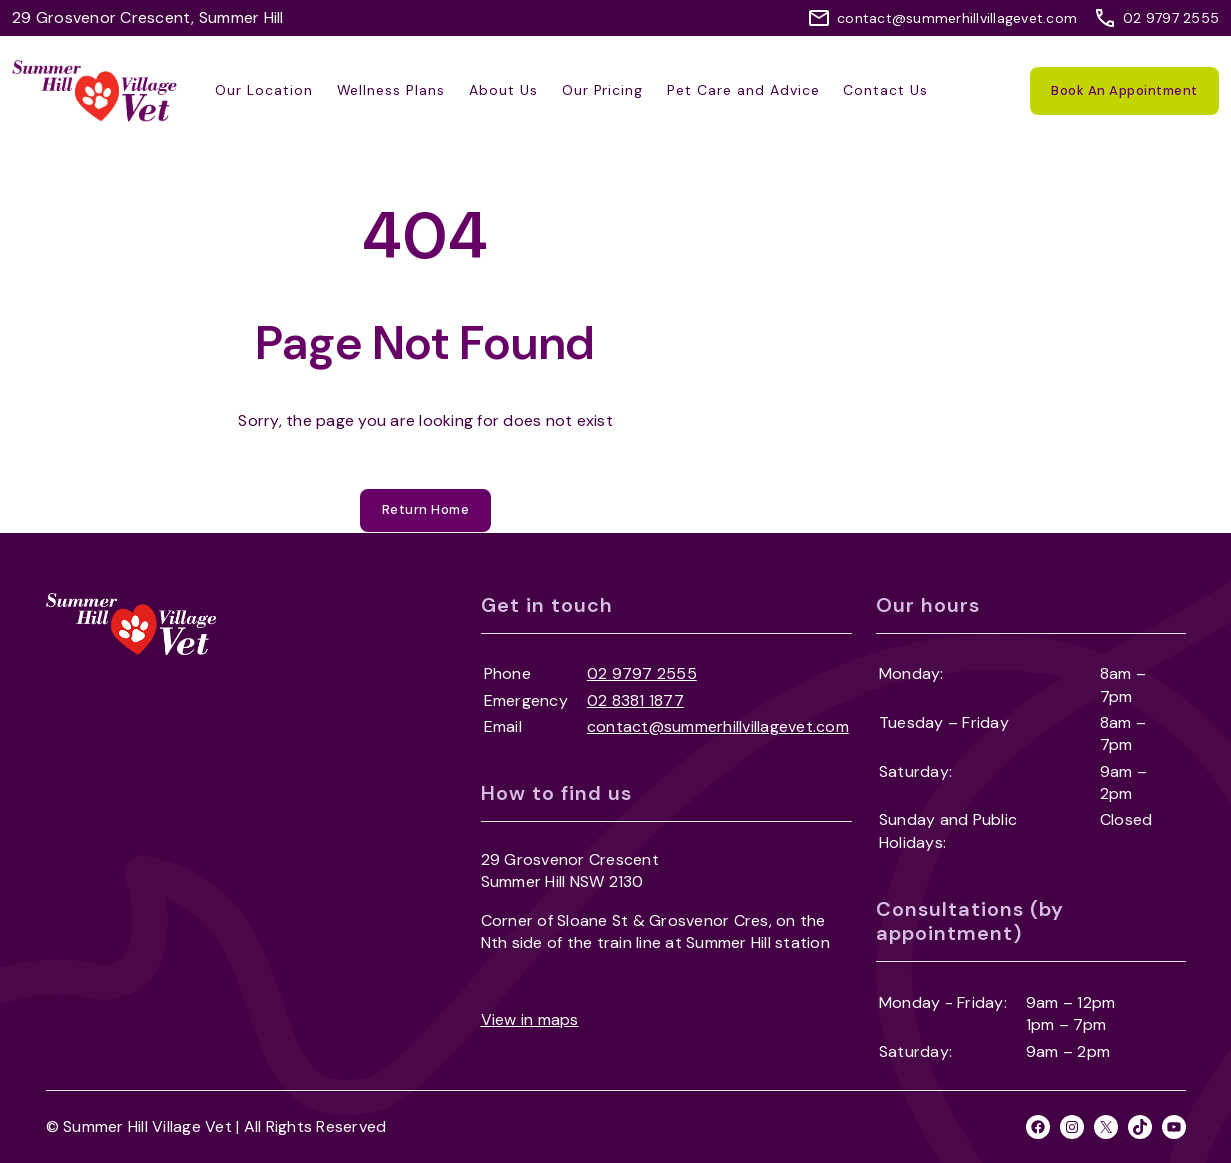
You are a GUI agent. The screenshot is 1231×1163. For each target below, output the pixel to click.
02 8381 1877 (635, 700)
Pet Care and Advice (743, 90)
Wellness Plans (391, 90)
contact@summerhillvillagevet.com (957, 18)
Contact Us (885, 90)
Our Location (264, 90)
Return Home (426, 509)
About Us (503, 90)
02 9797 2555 (1171, 18)
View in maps (530, 1019)
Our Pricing (603, 90)
